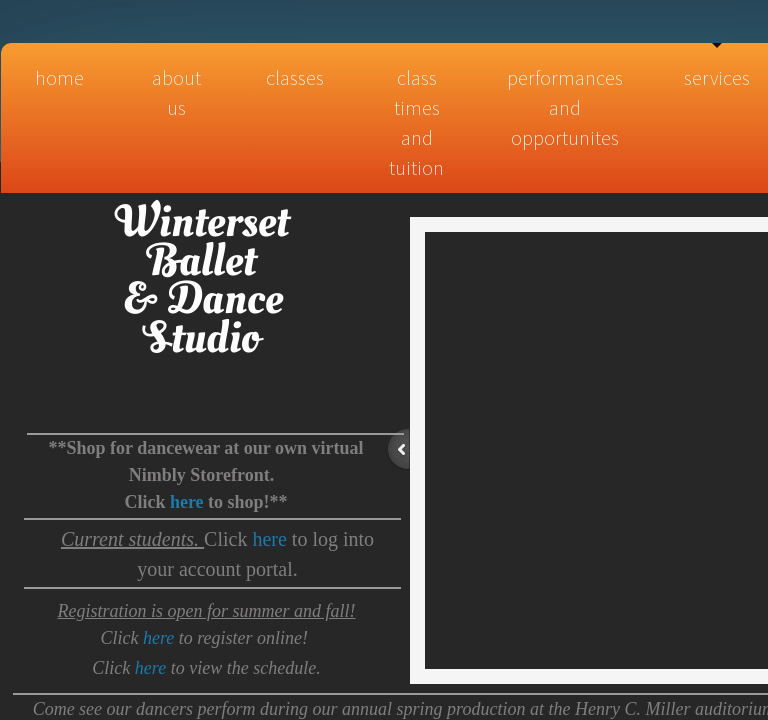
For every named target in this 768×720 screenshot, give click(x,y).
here (269, 539)
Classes (295, 77)
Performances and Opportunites (565, 107)
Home (59, 77)
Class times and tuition (416, 122)
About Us (176, 92)
